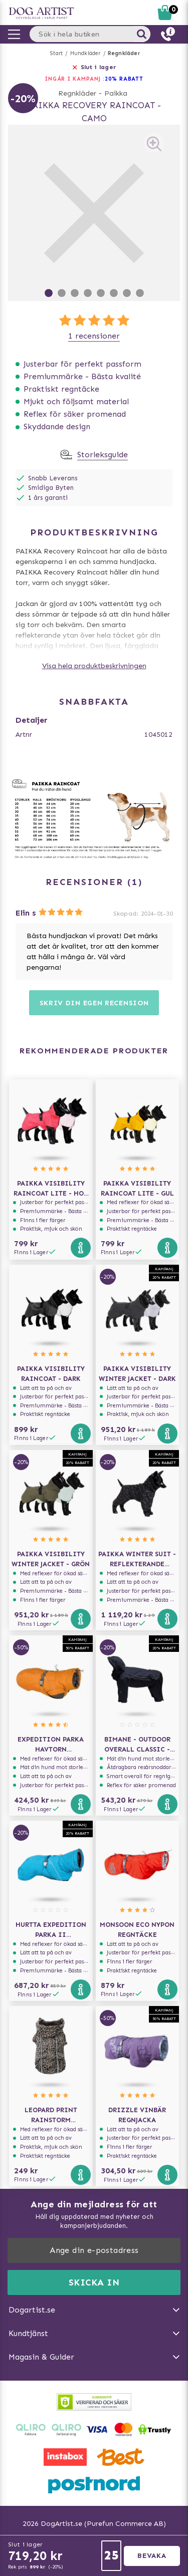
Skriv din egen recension (94, 1003)
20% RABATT (124, 79)
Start (56, 53)
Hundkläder (85, 53)
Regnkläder (124, 53)
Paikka (115, 93)
